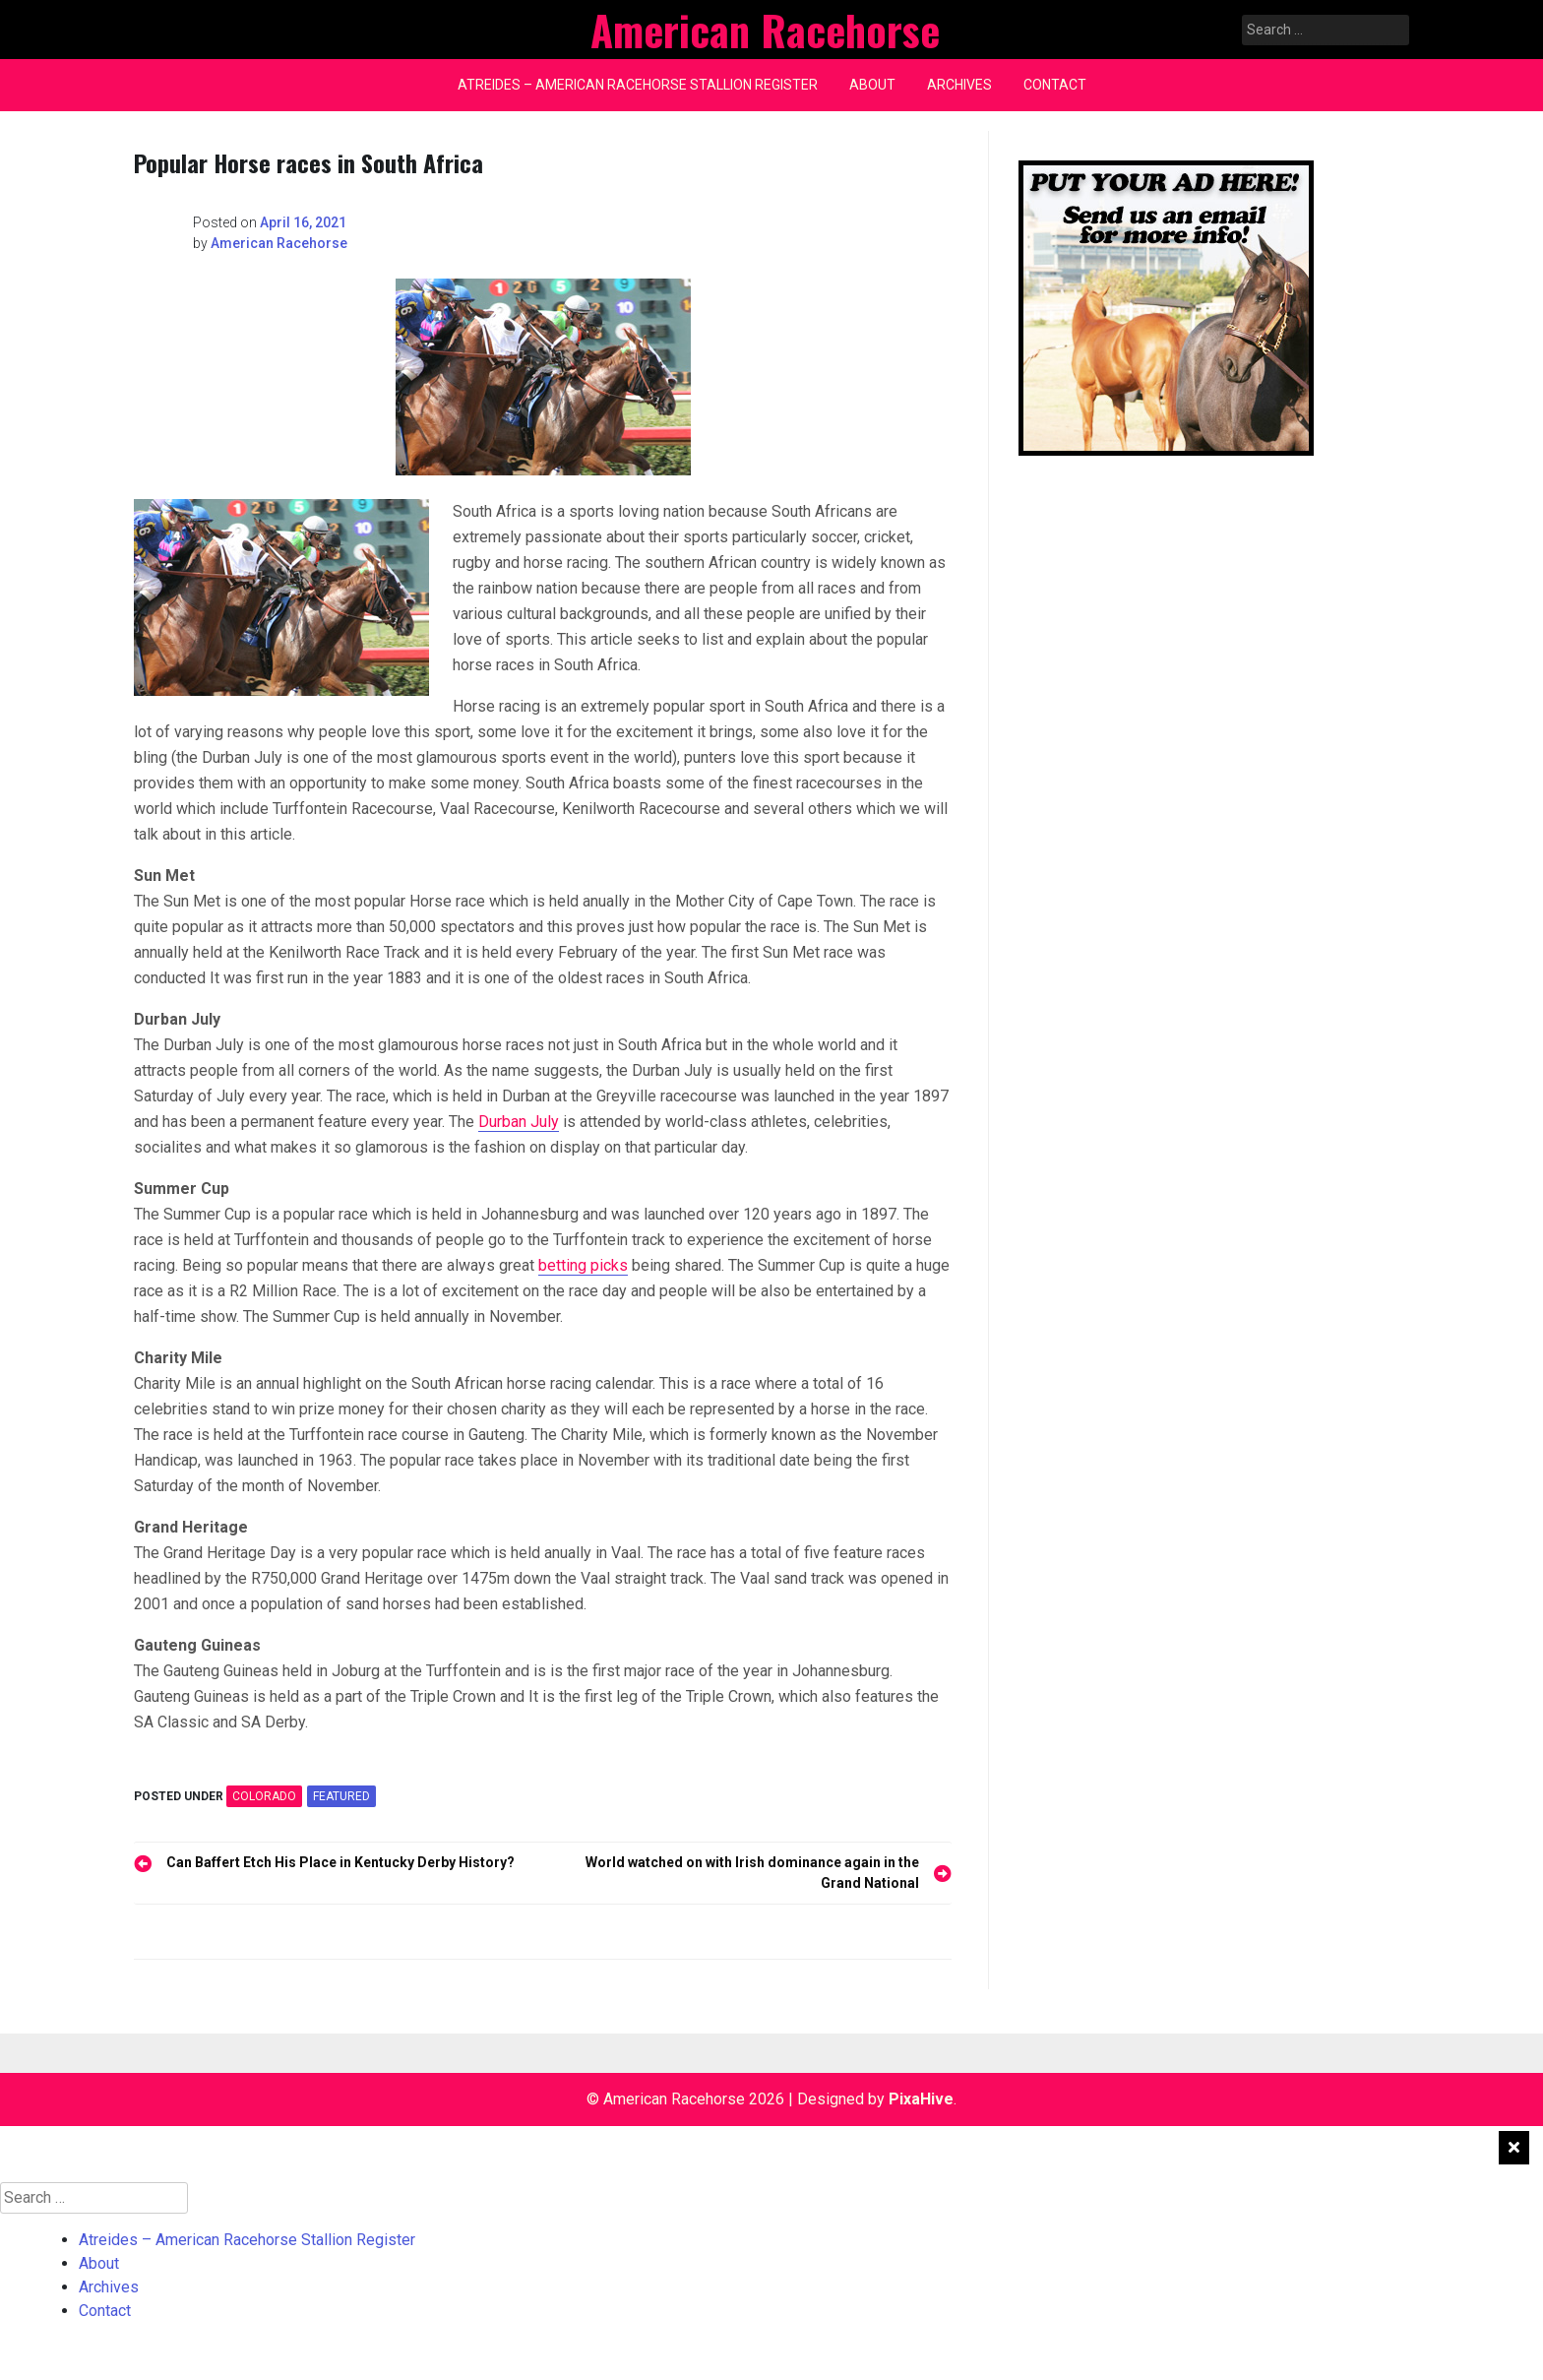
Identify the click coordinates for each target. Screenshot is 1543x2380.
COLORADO (264, 1796)
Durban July (518, 1121)
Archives (959, 85)
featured (341, 1796)
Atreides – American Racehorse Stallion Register (638, 85)
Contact (1054, 85)
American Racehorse (279, 243)
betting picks (583, 1265)
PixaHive (921, 2099)
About (872, 85)
